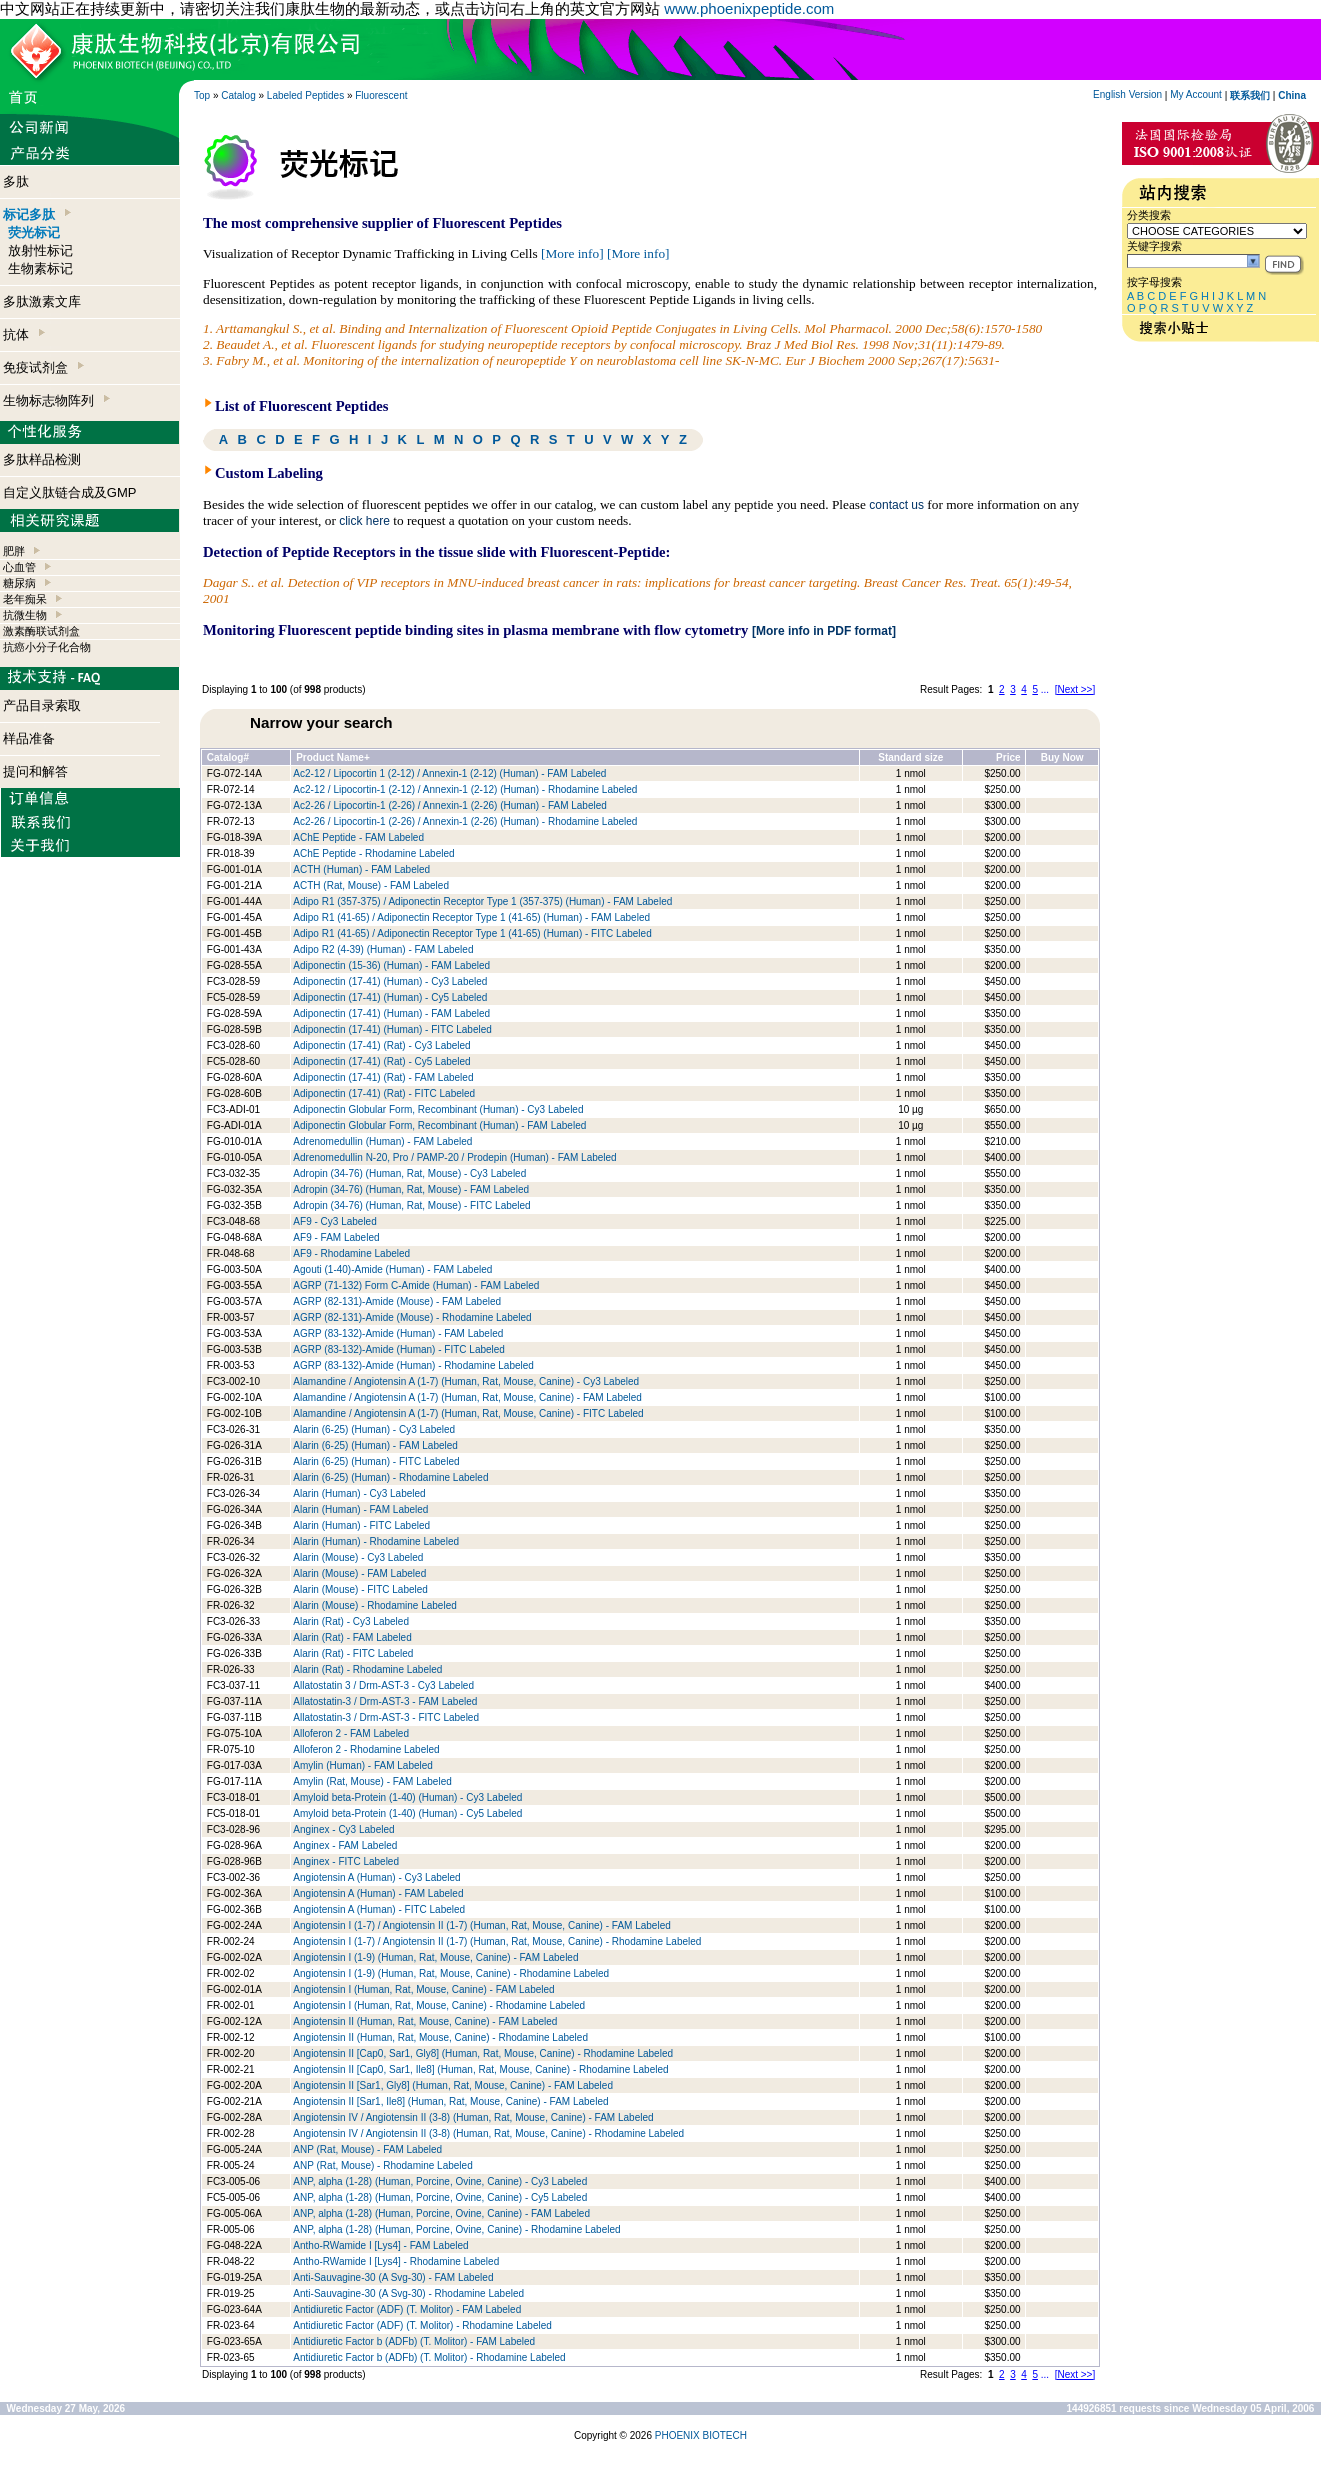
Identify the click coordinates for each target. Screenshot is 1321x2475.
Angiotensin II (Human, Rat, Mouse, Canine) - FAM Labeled (425, 2021)
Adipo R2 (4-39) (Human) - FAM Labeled (383, 949)
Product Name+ (333, 757)
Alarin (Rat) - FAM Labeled (352, 1637)
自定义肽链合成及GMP (70, 492)
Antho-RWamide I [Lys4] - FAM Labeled (380, 2245)
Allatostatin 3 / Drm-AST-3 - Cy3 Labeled (383, 1685)
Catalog (238, 95)
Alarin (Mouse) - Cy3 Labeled (358, 1557)
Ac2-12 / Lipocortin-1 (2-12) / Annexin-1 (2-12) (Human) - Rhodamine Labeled (465, 789)
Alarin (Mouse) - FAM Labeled (359, 1573)
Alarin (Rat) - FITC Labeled (353, 1653)
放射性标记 (40, 250)
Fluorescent (381, 95)
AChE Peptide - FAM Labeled (358, 837)
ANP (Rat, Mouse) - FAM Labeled (367, 2149)
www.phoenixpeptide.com (749, 8)
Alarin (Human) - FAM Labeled (360, 1509)
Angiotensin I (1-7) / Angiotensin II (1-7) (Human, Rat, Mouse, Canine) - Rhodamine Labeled (497, 1941)
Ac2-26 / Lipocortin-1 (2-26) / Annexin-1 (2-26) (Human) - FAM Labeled (449, 805)
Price (1008, 757)
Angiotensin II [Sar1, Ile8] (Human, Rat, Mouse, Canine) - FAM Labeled (450, 2101)
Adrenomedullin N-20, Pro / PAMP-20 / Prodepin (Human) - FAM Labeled (454, 1157)
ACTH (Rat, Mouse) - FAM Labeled (371, 885)
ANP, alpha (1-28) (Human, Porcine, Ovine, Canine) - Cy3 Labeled (440, 2181)
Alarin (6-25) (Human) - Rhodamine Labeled (390, 1477)
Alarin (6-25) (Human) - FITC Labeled (376, 1461)
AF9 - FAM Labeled (336, 1237)
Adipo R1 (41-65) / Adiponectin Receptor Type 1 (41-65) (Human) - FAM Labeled (471, 917)
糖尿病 (19, 583)
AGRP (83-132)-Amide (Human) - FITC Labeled (399, 1349)
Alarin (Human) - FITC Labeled (361, 1525)
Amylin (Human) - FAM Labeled (363, 1765)
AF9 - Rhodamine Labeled (351, 1253)
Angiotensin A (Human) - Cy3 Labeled (376, 1877)
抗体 (24, 334)
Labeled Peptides (305, 95)
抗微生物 (25, 615)
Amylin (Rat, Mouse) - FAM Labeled (372, 1781)
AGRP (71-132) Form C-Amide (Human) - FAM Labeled (416, 1285)
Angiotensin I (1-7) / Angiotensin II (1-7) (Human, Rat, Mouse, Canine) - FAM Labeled (481, 1925)
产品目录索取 (42, 705)
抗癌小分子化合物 (47, 647)
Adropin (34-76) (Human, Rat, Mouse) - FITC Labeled (411, 1205)
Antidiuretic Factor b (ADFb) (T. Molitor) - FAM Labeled (414, 2341)
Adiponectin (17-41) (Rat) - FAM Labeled (383, 1077)
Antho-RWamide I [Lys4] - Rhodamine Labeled (396, 2261)
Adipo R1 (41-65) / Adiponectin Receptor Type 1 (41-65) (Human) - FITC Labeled (472, 933)
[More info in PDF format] (824, 631)
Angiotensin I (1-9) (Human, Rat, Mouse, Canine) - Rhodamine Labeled (451, 1973)
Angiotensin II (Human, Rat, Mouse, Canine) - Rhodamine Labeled (440, 2037)
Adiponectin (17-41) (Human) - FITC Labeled (392, 1029)
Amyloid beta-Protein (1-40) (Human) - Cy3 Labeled (407, 1797)
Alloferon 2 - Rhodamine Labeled (366, 1749)
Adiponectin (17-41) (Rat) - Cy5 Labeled (381, 1061)
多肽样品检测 (42, 459)
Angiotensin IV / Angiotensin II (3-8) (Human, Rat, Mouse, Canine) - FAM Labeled (473, 2117)
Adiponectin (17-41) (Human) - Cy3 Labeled (390, 981)
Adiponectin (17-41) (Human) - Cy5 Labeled (390, 997)
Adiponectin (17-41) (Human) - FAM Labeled (391, 1013)
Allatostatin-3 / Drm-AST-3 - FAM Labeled (385, 1701)
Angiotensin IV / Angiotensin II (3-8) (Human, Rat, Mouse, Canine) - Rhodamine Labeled (488, 2133)
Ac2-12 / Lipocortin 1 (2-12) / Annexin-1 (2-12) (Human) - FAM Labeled (449, 773)
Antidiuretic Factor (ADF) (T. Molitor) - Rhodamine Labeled (422, 2325)
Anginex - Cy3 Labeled (343, 1829)
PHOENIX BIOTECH (701, 2435)
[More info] (572, 253)
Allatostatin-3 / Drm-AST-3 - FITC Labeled (386, 1717)
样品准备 (29, 738)
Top (202, 95)
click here (364, 521)
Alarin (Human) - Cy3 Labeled (359, 1493)
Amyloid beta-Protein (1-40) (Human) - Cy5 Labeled (407, 1813)
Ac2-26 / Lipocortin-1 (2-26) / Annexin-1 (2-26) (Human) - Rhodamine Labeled (465, 821)
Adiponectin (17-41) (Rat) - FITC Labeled (384, 1093)
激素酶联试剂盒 (41, 631)
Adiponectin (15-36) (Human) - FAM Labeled (391, 965)
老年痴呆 (25, 599)
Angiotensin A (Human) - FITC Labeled (379, 1909)
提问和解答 (35, 771)
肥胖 (14, 551)
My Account (1196, 94)
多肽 (16, 181)
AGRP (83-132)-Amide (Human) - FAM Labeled (398, 1333)
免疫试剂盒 (43, 367)
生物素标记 (40, 268)
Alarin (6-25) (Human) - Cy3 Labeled (374, 1429)
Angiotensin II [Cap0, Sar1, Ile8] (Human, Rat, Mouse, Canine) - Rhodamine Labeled (480, 2069)
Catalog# (228, 757)
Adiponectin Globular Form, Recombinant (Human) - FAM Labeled (439, 1125)
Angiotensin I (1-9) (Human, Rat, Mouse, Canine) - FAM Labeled (435, 1957)
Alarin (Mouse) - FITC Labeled (360, 1589)
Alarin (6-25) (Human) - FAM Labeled (375, 1445)
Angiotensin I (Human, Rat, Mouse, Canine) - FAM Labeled (423, 1989)
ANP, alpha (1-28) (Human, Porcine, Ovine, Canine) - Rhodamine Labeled (456, 2229)
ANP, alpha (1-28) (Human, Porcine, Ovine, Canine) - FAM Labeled (441, 2213)
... (1045, 689)
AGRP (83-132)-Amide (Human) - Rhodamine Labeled (413, 1365)
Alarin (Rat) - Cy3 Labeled (351, 1621)
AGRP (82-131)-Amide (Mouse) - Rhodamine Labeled (412, 1317)
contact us (896, 505)
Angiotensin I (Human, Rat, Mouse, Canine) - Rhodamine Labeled (439, 2005)
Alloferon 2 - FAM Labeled (351, 1733)
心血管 (19, 567)
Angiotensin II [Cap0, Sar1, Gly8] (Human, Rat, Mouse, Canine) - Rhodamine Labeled (483, 2053)
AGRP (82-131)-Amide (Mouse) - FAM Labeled (397, 1301)
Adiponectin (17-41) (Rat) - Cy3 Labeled (381, 1045)
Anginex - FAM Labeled (345, 1845)
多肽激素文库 (42, 301)
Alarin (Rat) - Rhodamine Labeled (367, 1669)
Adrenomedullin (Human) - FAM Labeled (382, 1141)
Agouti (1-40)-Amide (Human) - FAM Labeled (392, 1269)
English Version (1127, 94)
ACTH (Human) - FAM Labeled (361, 869)
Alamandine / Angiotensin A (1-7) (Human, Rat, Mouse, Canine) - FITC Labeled (468, 1413)
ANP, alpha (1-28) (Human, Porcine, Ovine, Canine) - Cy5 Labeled (440, 2197)
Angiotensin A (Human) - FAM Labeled (378, 1893)
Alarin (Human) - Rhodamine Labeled (376, 1541)
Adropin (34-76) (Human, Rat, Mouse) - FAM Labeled (411, 1189)
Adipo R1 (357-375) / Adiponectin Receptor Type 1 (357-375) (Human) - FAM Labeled (482, 901)
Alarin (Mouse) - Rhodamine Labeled (374, 1605)
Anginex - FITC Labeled (346, 1861)
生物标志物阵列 (56, 400)
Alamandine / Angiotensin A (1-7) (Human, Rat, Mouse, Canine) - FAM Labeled (467, 1397)
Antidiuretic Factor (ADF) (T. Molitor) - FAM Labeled (407, 2309)
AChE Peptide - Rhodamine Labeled (373, 853)
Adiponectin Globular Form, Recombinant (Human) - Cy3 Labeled (438, 1109)
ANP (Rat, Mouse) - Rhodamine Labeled (382, 2165)
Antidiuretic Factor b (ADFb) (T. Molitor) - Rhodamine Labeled (429, 2357)
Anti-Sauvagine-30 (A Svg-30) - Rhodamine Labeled (408, 2293)
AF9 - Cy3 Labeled (334, 1221)
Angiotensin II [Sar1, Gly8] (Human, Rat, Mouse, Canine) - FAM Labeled (453, 2085)
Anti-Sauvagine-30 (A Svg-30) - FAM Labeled (393, 2277)
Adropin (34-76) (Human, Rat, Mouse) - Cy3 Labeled (409, 1173)
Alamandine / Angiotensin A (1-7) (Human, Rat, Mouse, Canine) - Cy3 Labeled (466, 1381)
